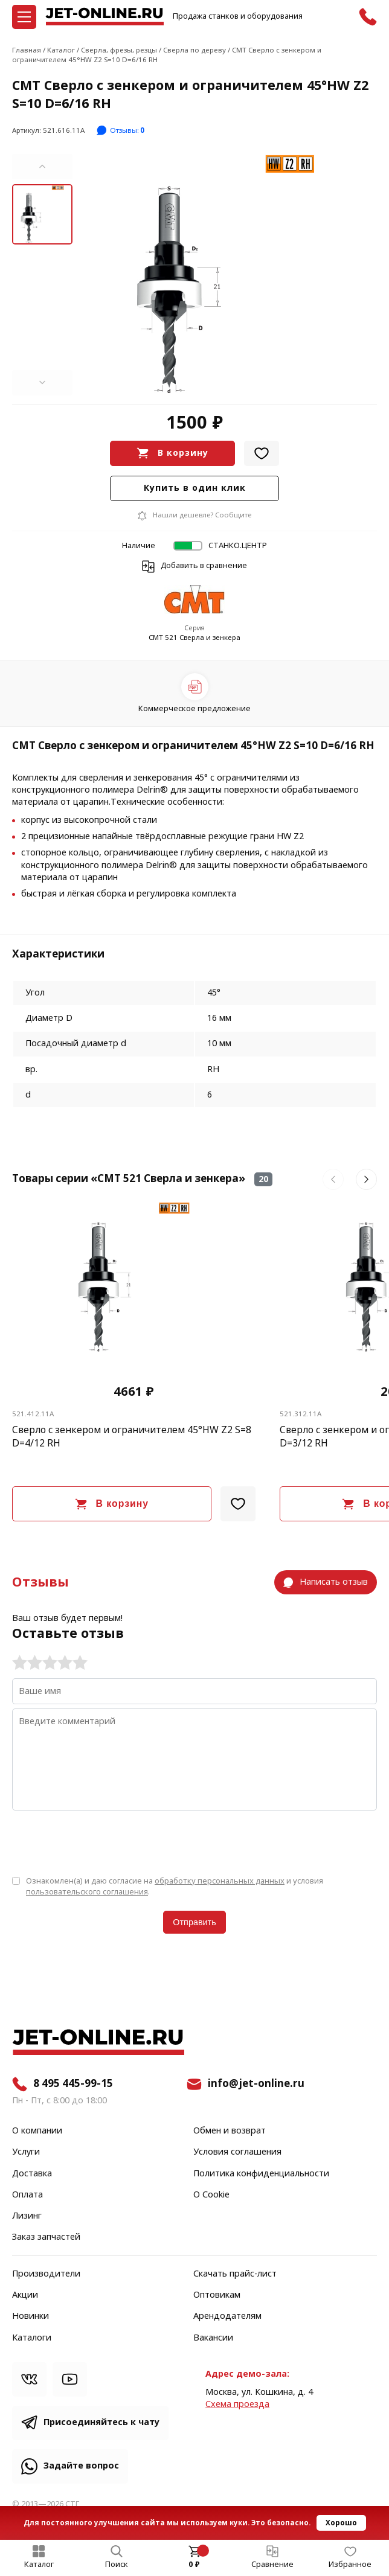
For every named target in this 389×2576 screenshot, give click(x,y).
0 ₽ (194, 2564)
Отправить (194, 1922)
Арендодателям (227, 2316)
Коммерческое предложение (194, 708)
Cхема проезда (237, 2404)
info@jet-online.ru (256, 2084)
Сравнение (272, 2564)
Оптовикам (216, 2295)
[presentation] (104, 1841)
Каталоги (31, 2338)
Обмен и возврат (229, 2131)
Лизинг (27, 2216)
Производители (46, 2274)
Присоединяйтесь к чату (101, 2422)
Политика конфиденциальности (261, 2174)
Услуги (26, 2152)
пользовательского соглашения (87, 1891)
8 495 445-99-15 (73, 2084)
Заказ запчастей (46, 2237)
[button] (42, 166)
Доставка (32, 2174)
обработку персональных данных (220, 1881)
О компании (37, 2131)
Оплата (27, 2195)
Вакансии (213, 2338)
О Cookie (211, 2195)
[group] (225, 274)
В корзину (183, 453)
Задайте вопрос (81, 2465)
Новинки (30, 2316)
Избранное (350, 2564)
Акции (25, 2295)
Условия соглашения (237, 2152)
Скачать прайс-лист (235, 2274)
